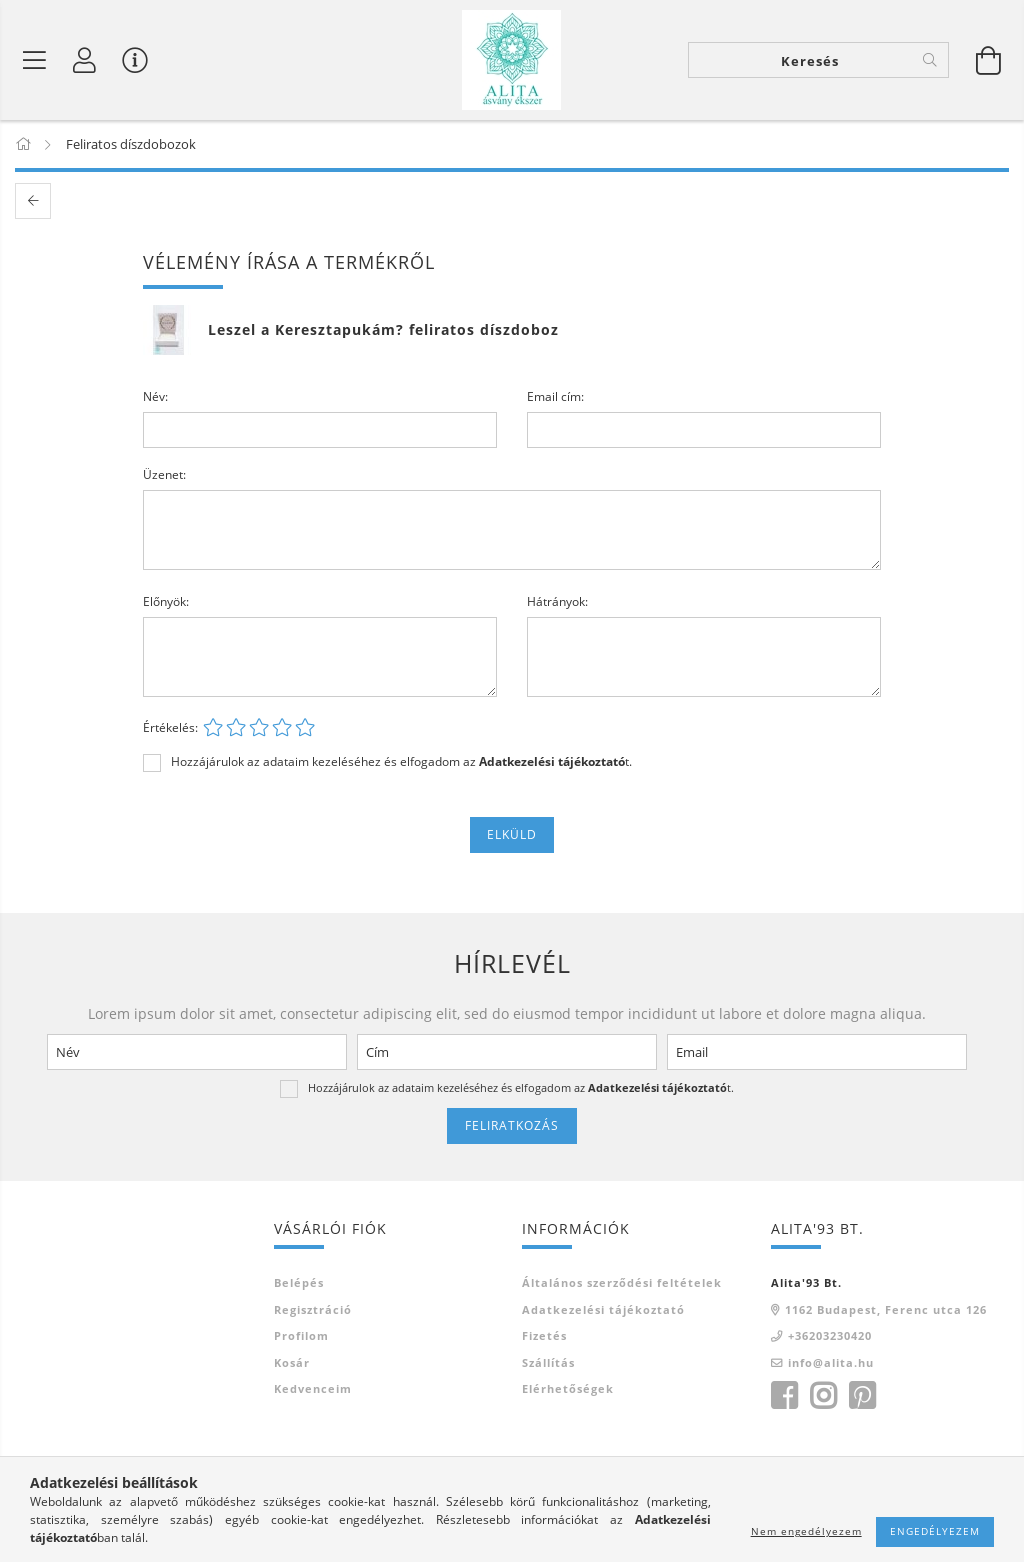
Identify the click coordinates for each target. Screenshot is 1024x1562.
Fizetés (544, 1335)
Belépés (299, 1282)
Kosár (292, 1362)
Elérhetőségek (568, 1388)
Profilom (301, 1335)
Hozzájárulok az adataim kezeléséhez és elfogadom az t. (401, 762)
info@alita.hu (831, 1362)
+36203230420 (830, 1335)
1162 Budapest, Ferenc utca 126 (886, 1309)
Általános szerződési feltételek (622, 1282)
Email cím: (555, 396)
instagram (823, 1396)
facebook (784, 1396)
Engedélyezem (935, 1531)
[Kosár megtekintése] (989, 60)
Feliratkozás (512, 1125)
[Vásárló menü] (135, 60)
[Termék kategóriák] (35, 60)
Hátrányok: (557, 601)
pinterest (862, 1396)
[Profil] (85, 60)
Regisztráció (313, 1309)
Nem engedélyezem (806, 1531)
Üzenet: (164, 474)
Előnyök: (166, 601)
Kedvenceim (313, 1388)
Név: (155, 396)
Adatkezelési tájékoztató (603, 1309)
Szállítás (548, 1362)
